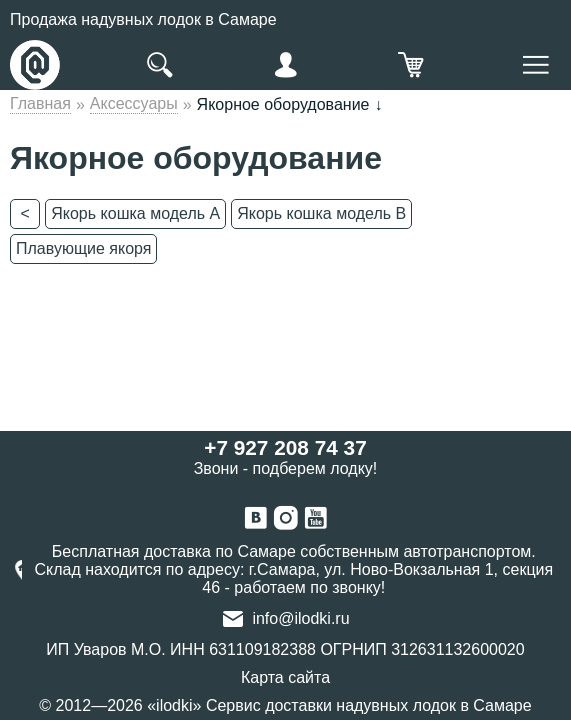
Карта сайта (285, 677)
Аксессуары (134, 103)
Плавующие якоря (83, 248)
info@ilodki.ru (300, 618)
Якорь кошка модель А (135, 213)
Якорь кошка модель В (321, 213)
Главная (40, 103)
